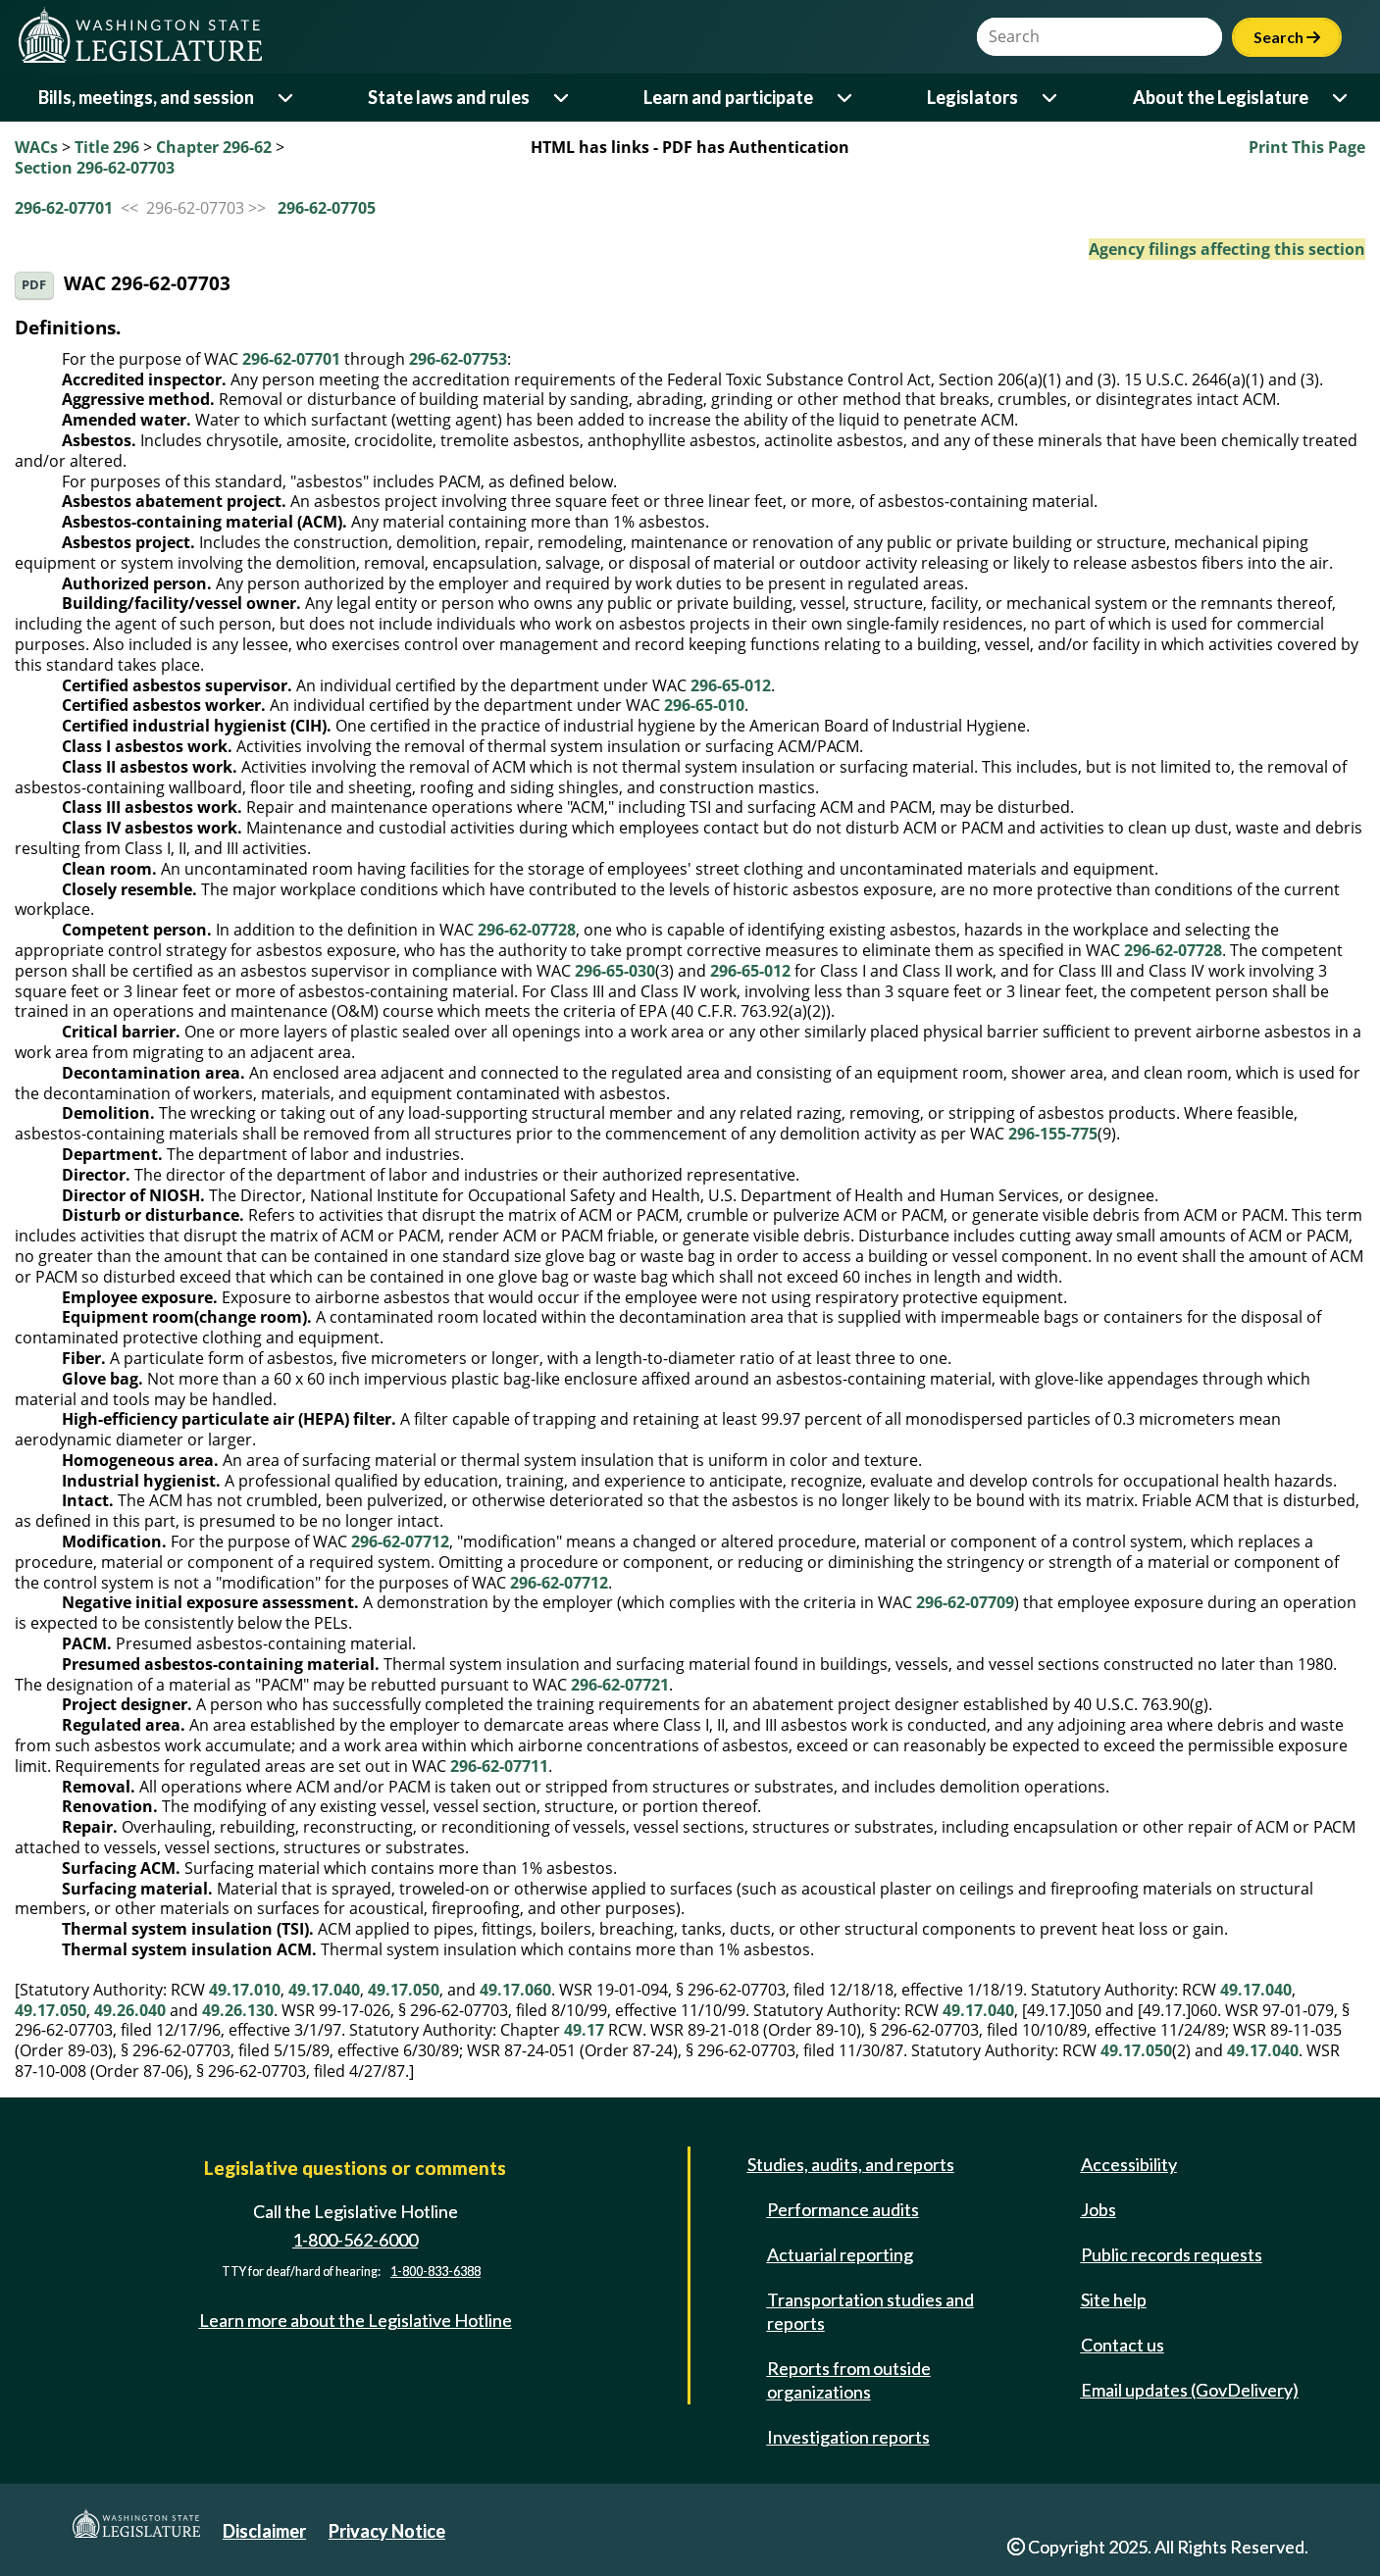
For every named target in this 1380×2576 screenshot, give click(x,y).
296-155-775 (1053, 1133)
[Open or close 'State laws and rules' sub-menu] (562, 97)
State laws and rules (449, 97)
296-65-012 (730, 685)
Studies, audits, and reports (850, 2164)
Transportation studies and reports (870, 2311)
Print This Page (1307, 147)
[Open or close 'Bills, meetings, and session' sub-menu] (287, 97)
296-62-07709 (965, 1602)
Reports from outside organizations (849, 2379)
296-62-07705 (327, 208)
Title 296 (107, 147)
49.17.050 (403, 1989)
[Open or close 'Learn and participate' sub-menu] (846, 97)
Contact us (1122, 2344)
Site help (1114, 2299)
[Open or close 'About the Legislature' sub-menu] (1341, 97)
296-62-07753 (458, 359)
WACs (36, 147)
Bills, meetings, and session (146, 97)
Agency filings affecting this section (1227, 249)
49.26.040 (130, 2010)
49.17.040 (324, 1989)
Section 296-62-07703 (95, 167)
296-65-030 (615, 971)
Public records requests (1171, 2254)
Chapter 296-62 (214, 147)
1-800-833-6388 (435, 2271)
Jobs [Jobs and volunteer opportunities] (1098, 2209)
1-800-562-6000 (355, 2239)
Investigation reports (848, 2437)
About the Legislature (1220, 97)
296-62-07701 (64, 208)
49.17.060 (515, 1989)
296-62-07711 (499, 1766)
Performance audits (843, 2209)
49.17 (584, 2030)
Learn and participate (728, 97)
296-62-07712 (400, 1541)
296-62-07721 (620, 1684)
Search (1286, 36)
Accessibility (1129, 2164)
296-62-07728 (527, 929)
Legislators (972, 97)
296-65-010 (704, 705)
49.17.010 (245, 1989)
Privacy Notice (387, 2531)
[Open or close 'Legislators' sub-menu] (1051, 97)
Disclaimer (264, 2531)
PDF (34, 285)
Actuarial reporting (840, 2254)
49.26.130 (238, 2010)
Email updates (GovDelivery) (1190, 2389)
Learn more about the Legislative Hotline (355, 2320)
